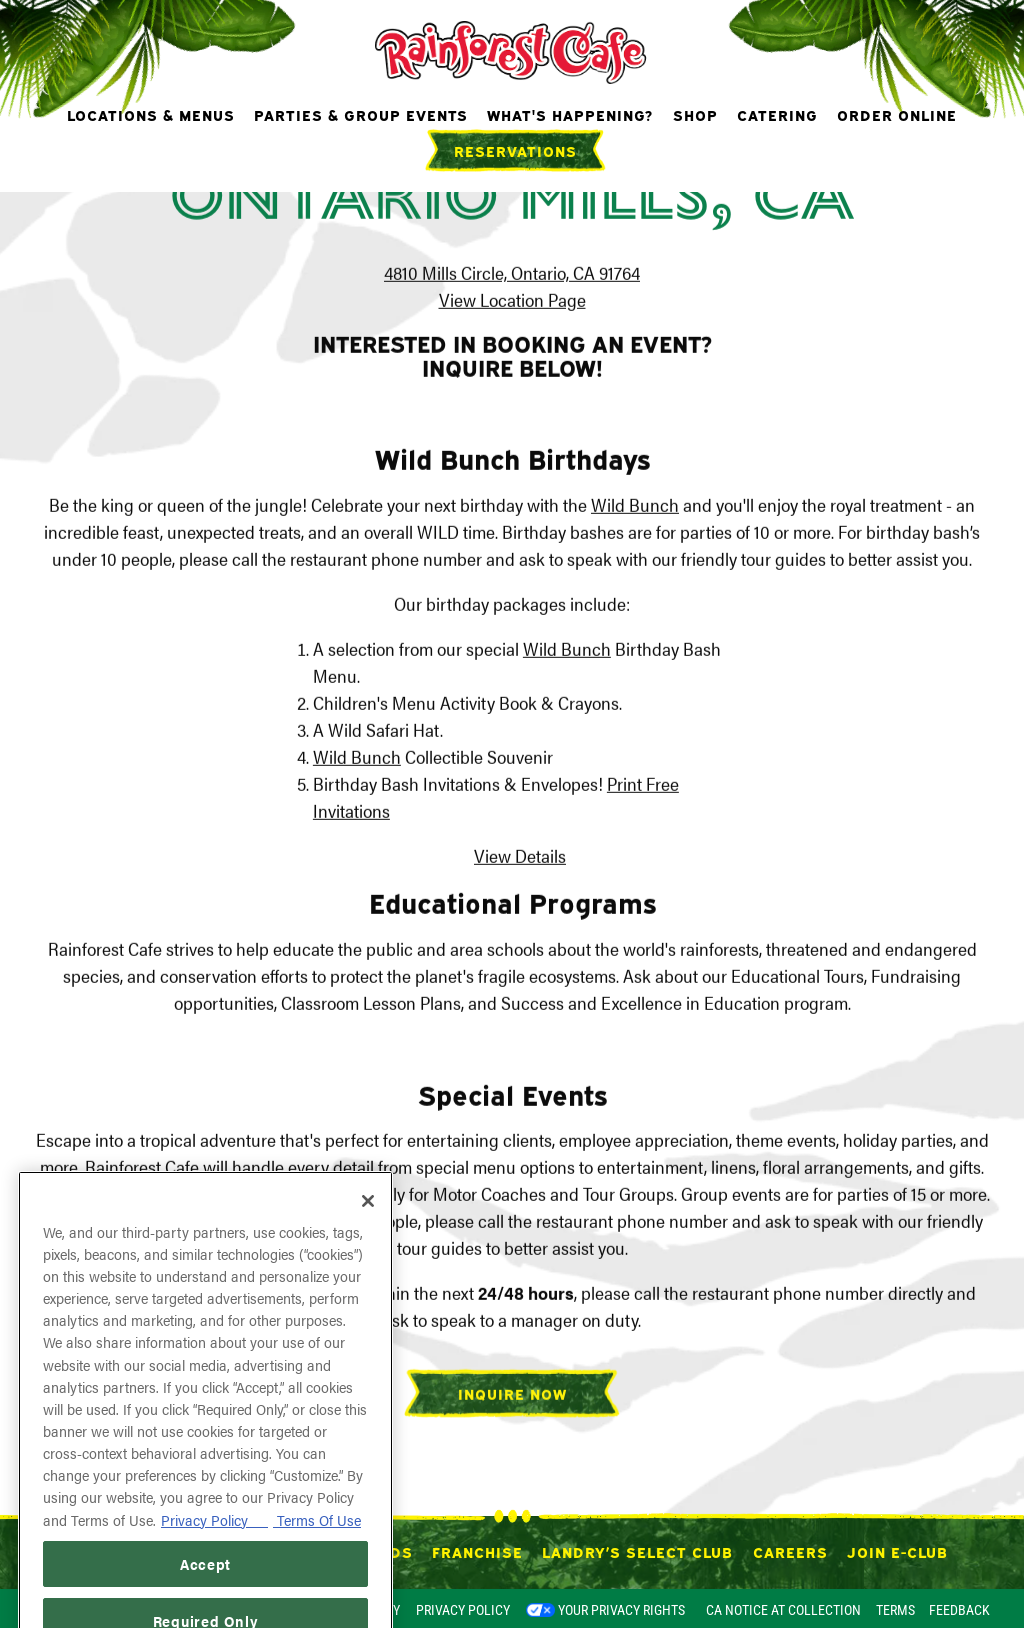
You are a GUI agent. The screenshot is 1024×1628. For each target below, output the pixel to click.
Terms (895, 1610)
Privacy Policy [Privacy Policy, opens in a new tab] (214, 1555)
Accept (205, 1599)
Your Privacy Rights (621, 1610)
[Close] (368, 1237)
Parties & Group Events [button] (361, 114)
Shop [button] (695, 114)
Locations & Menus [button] (151, 114)
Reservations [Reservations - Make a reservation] (515, 150)
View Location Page (512, 301)
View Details (520, 857)
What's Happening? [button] (570, 114)
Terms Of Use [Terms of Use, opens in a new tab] (317, 1555)
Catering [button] (777, 114)
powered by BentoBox (104, 1608)
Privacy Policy (463, 1610)
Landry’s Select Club (637, 1551)
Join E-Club (897, 1551)
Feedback (959, 1610)
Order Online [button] (897, 114)
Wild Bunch (635, 506)
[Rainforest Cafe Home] (512, 50)
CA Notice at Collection (783, 1610)
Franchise (477, 1551)
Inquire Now (512, 1395)
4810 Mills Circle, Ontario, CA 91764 (512, 274)
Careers (790, 1551)
